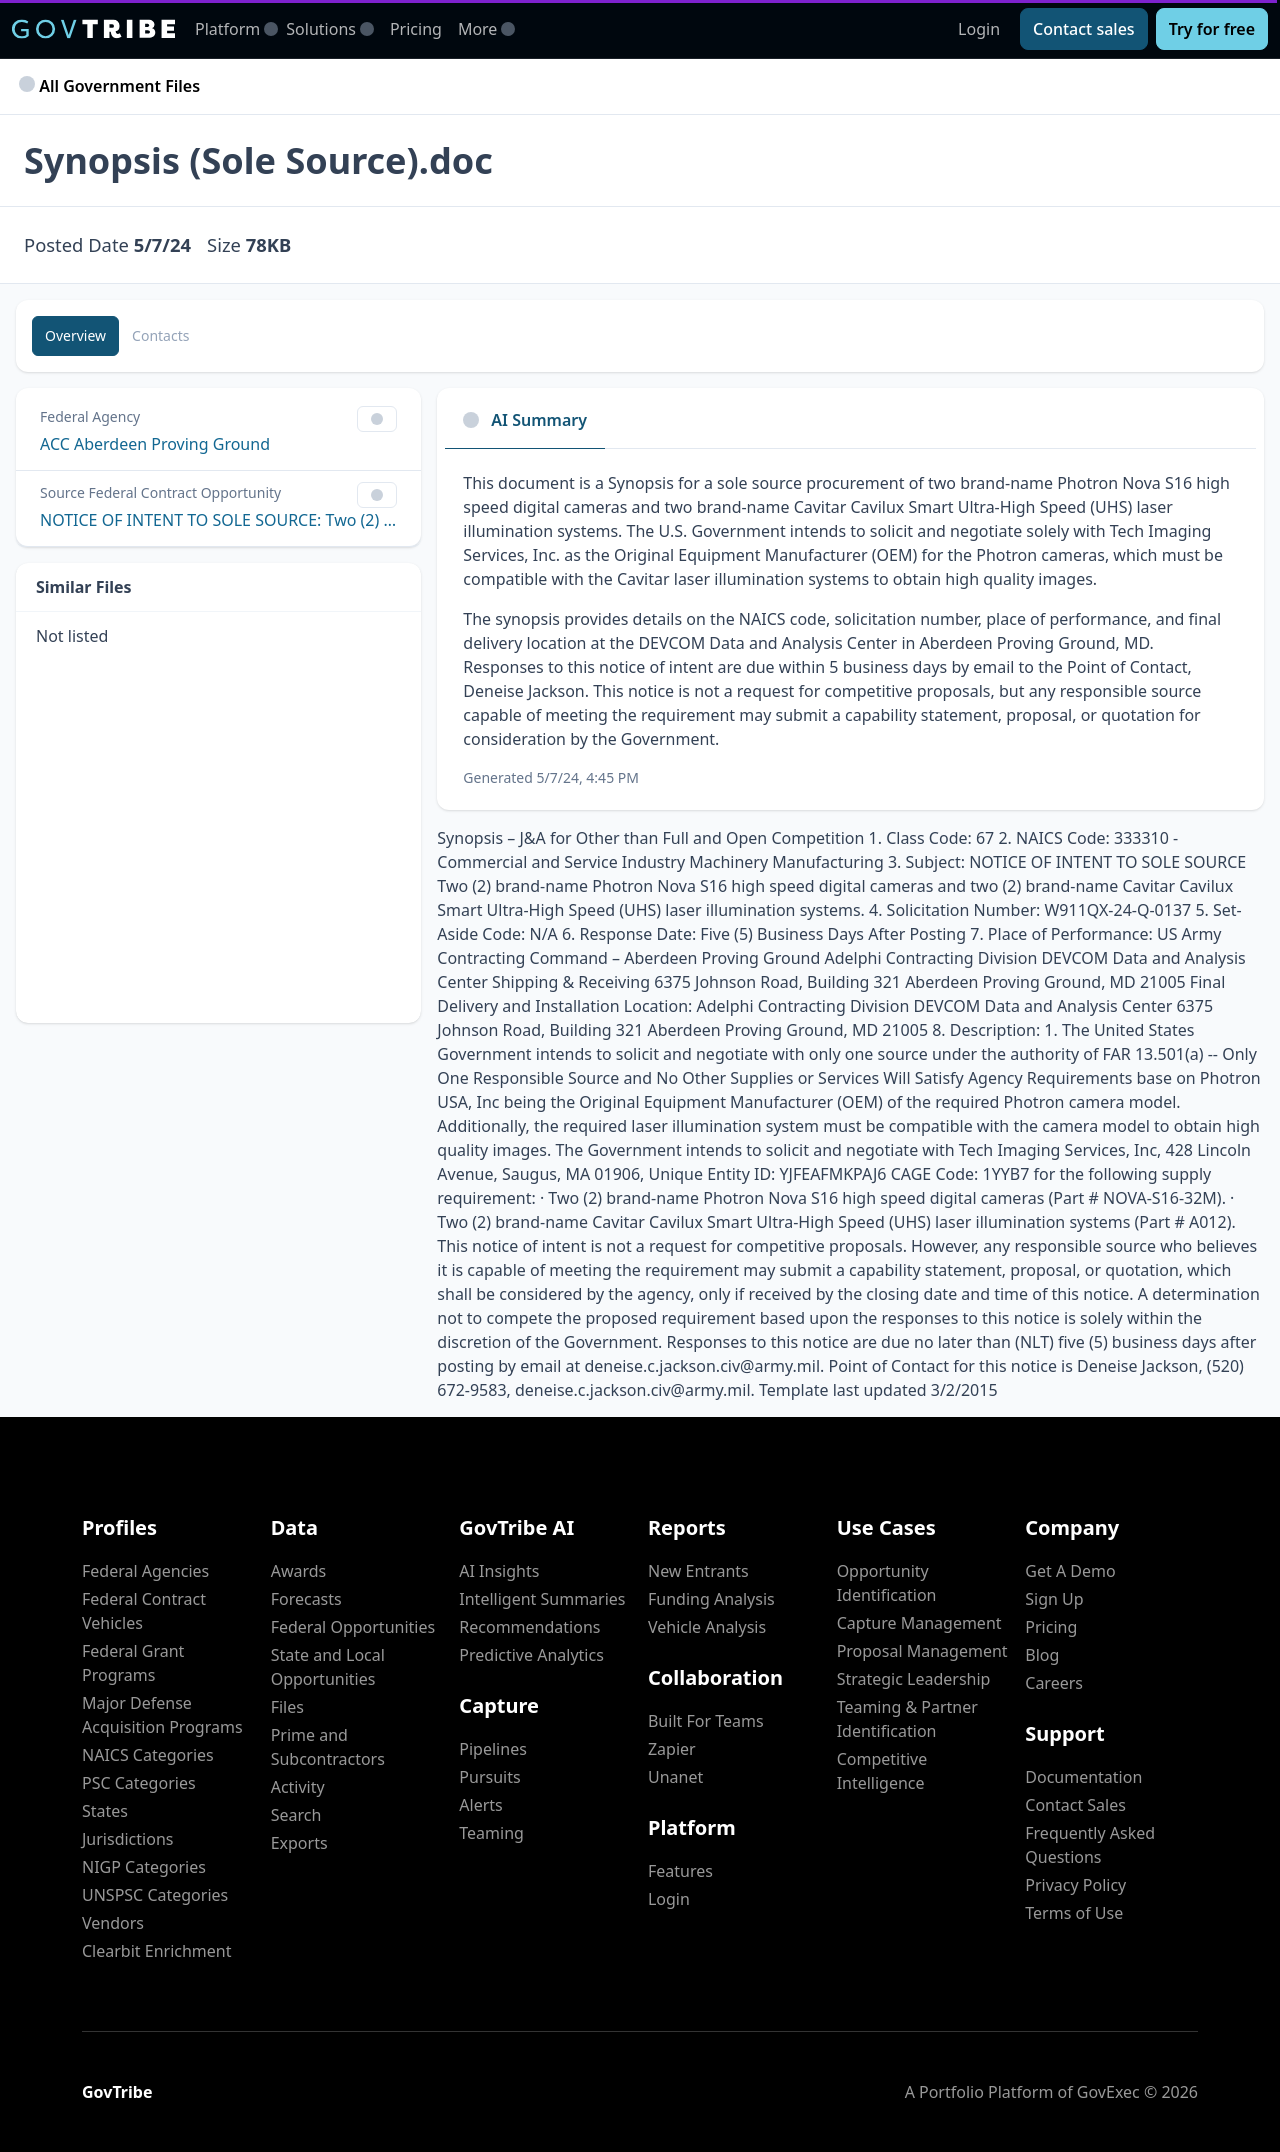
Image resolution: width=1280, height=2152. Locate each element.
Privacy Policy (1075, 1885)
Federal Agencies (145, 1571)
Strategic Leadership (914, 1679)
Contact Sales (1075, 1805)
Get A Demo (1070, 1571)
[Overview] (75, 336)
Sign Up (1054, 1599)
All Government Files (112, 86)
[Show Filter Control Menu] (377, 419)
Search (296, 1815)
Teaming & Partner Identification (907, 1719)
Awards (299, 1571)
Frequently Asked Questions (1090, 1845)
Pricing (416, 29)
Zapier (672, 1749)
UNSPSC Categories (155, 1895)
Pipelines (493, 1749)
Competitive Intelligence (882, 1771)
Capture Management (919, 1623)
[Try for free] (1212, 29)
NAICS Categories (148, 1755)
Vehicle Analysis (707, 1627)
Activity (298, 1787)
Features (680, 1871)
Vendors (113, 1923)
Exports (299, 1843)
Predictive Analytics (531, 1655)
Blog (1042, 1655)
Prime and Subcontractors (328, 1747)
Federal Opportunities (353, 1627)
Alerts (480, 1805)
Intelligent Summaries (542, 1599)
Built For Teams (706, 1721)
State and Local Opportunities (328, 1667)
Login (979, 29)
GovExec (1108, 2092)
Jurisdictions (127, 1839)
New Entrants (698, 1571)
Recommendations (529, 1627)
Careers (1054, 1683)
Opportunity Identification (887, 1583)
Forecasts (306, 1599)
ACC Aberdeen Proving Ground (155, 444)
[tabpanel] (850, 629)
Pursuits (489, 1777)
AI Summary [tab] (525, 420)
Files (287, 1707)
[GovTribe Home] (93, 29)
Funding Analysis (711, 1599)
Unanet (675, 1777)
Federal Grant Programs (133, 1663)
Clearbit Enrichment (157, 1951)
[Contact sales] (1084, 29)
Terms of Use (1074, 1913)
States (105, 1811)
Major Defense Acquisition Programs (162, 1715)
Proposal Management (922, 1651)
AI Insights (499, 1571)
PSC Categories (139, 1783)
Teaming (491, 1833)
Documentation (1083, 1777)
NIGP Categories (144, 1867)
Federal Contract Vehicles (144, 1611)
